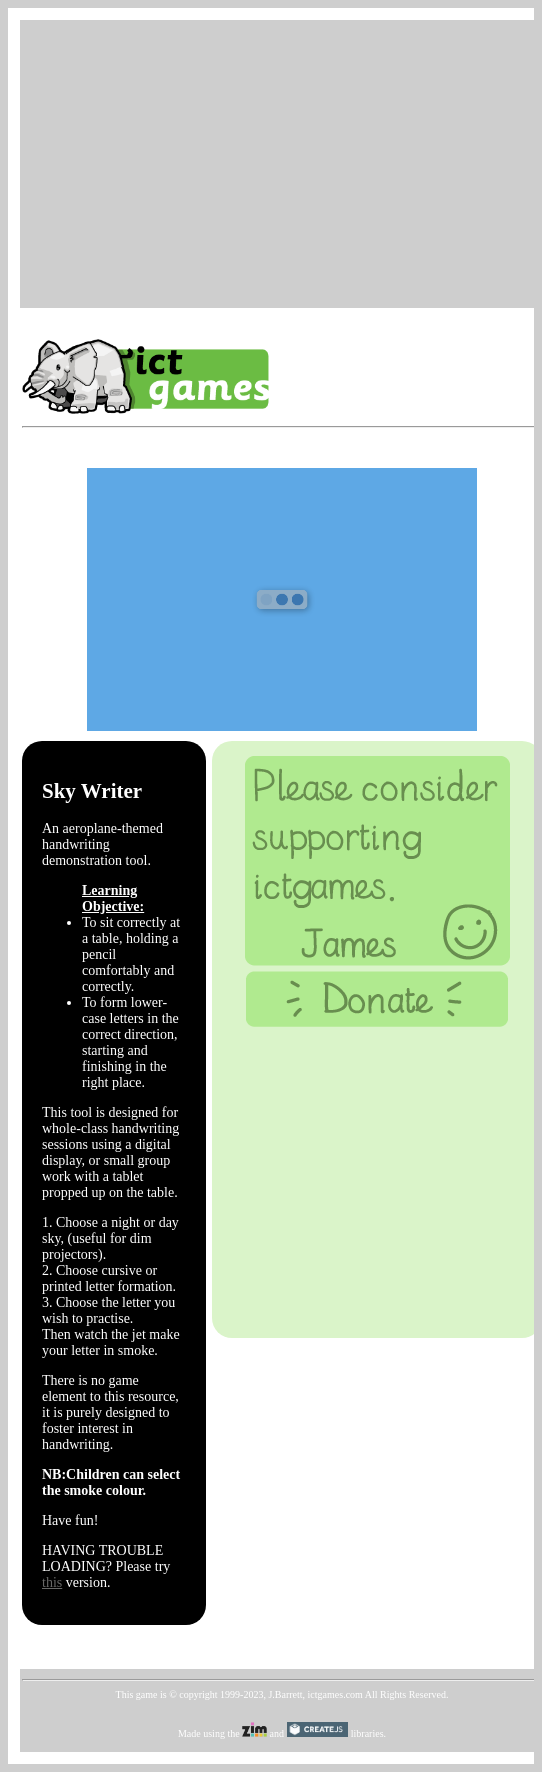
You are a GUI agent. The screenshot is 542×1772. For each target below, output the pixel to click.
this (52, 1582)
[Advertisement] (282, 162)
